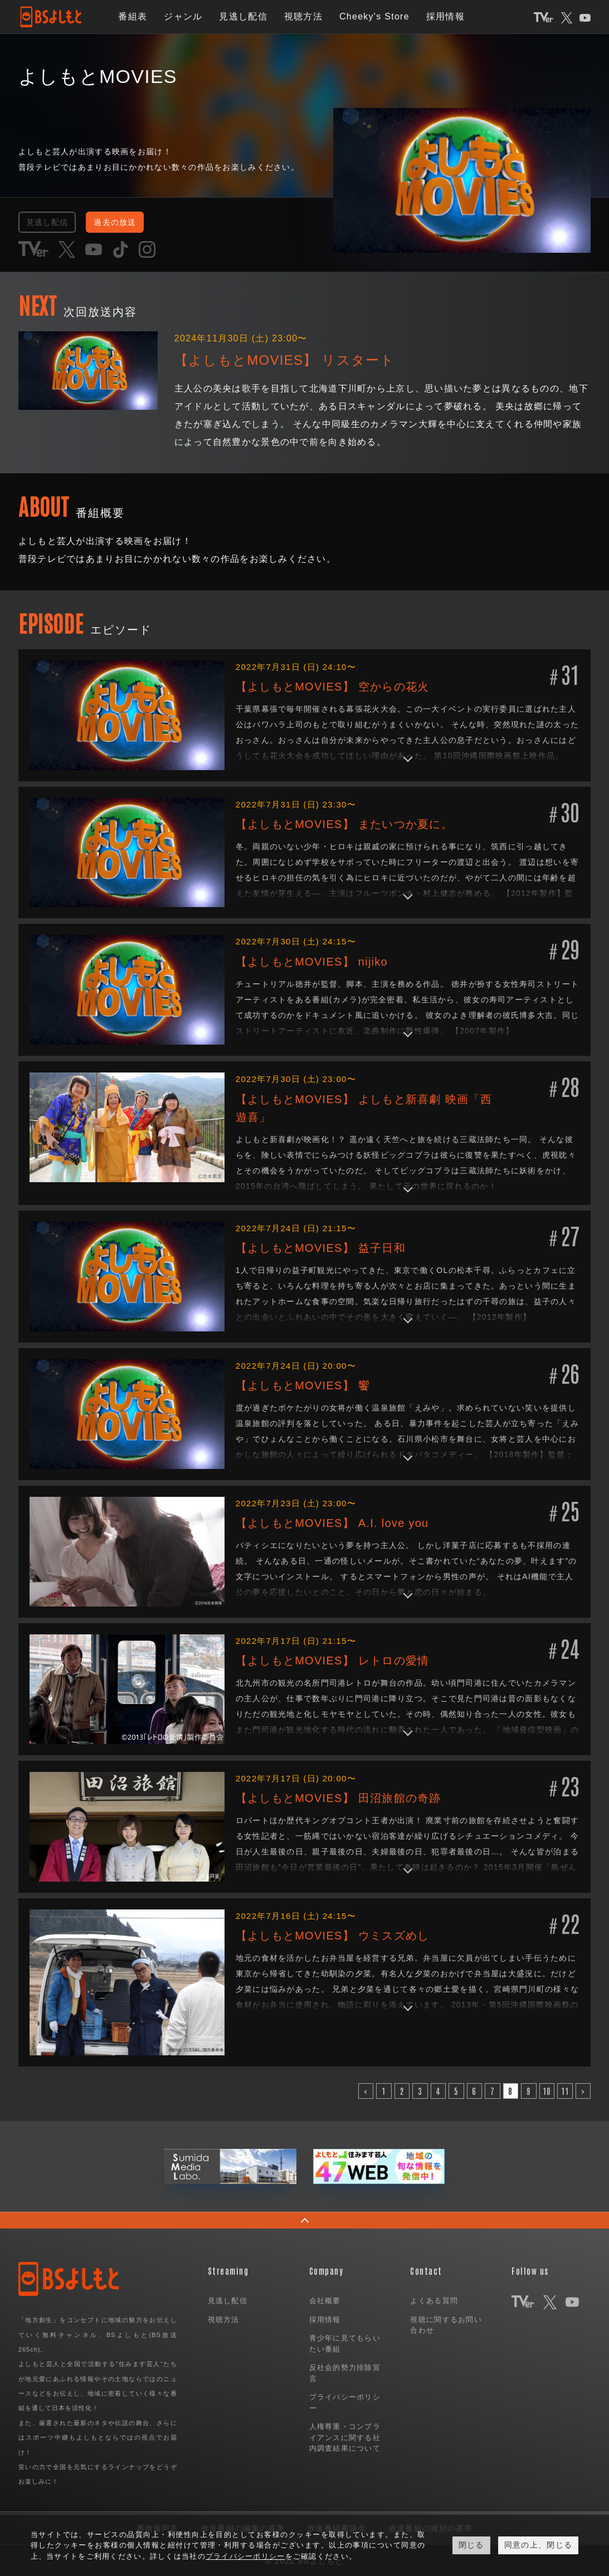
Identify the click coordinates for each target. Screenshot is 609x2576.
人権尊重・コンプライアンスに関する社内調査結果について (345, 2436)
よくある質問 (434, 2299)
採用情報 (445, 16)
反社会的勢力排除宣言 (345, 2372)
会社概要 (325, 2299)
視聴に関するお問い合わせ (446, 2323)
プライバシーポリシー (345, 2401)
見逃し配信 (243, 16)
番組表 (132, 16)
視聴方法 (303, 16)
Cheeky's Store (374, 16)
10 (547, 2089)
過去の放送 (132, 221)
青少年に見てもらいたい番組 (345, 2342)
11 (565, 2089)
